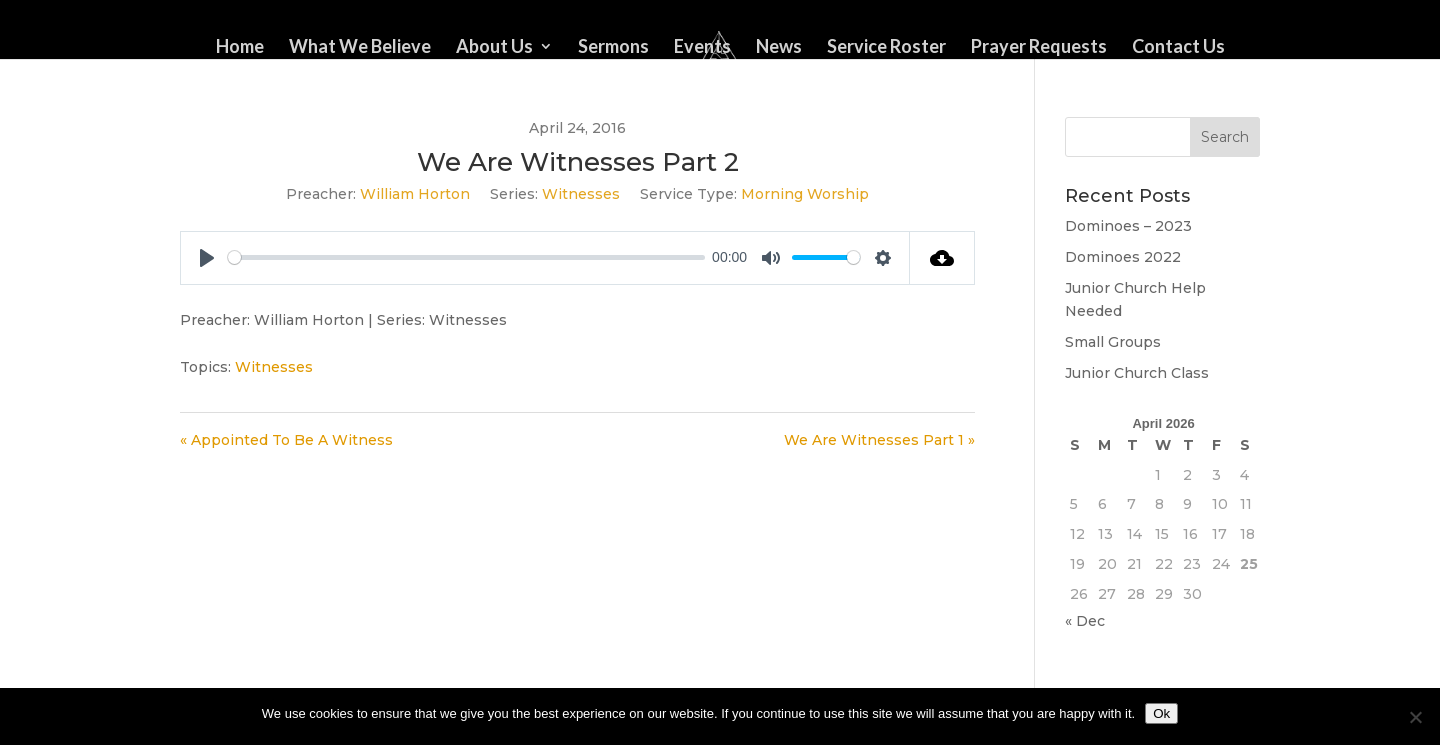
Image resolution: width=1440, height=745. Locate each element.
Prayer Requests (1039, 48)
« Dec (1085, 621)
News (779, 48)
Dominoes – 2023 (1128, 226)
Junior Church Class (1137, 373)
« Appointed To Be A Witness (286, 440)
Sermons (613, 48)
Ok (1161, 713)
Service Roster (886, 48)
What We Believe (360, 48)
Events (702, 48)
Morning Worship (805, 194)
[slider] (466, 257)
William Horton (415, 194)
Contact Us (1178, 48)
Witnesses (581, 194)
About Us (494, 48)
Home (240, 48)
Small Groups (1113, 342)
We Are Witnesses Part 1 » (879, 440)
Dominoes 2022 (1123, 257)
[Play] (207, 258)
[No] (1415, 717)
